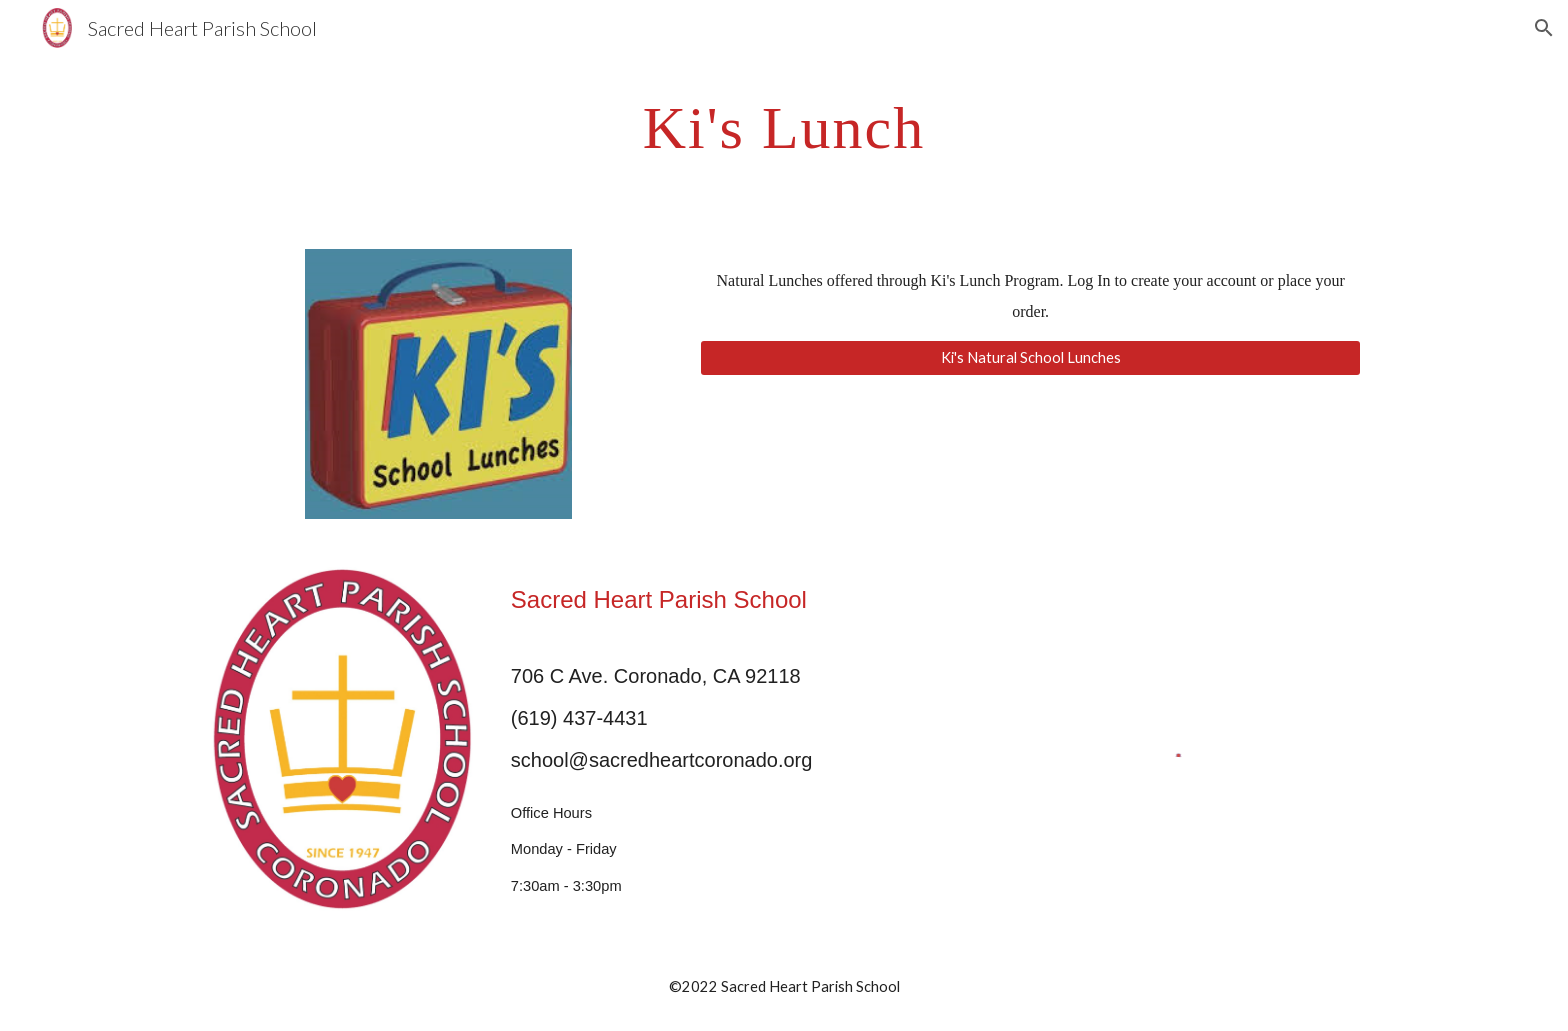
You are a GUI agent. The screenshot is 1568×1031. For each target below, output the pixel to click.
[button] (1544, 28)
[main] (784, 126)
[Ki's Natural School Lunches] (1030, 357)
